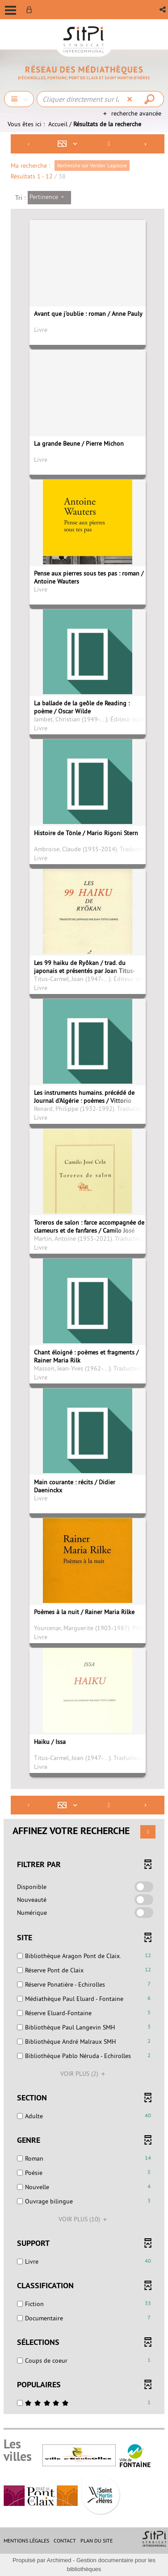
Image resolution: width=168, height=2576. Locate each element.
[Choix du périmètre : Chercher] (19, 99)
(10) (84, 2219)
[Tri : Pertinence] (49, 197)
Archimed (59, 2560)
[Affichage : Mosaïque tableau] (69, 143)
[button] (163, 9)
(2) (84, 2074)
